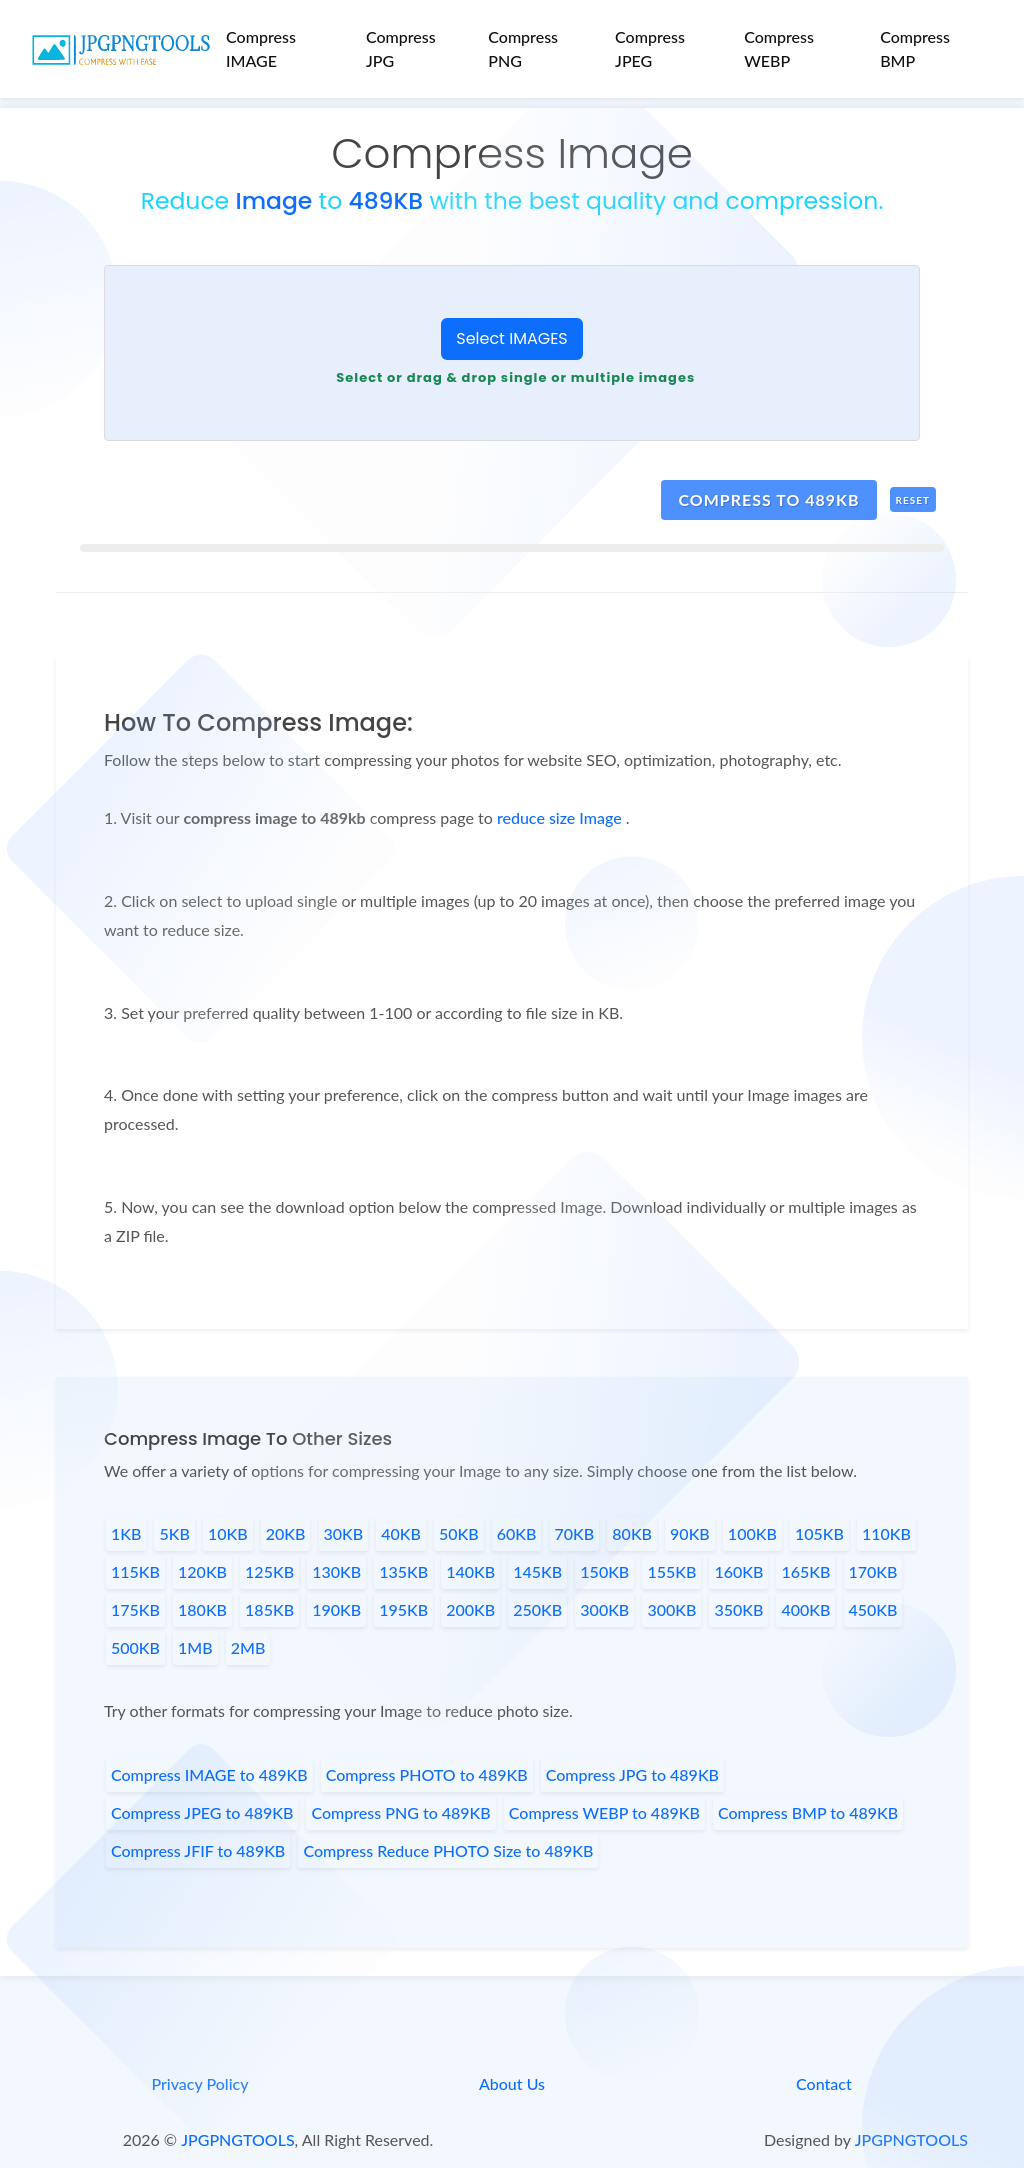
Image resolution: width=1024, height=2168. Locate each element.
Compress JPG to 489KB (632, 1774)
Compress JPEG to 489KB (202, 1812)
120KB (202, 1571)
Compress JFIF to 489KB (198, 1850)
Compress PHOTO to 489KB (427, 1774)
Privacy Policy (199, 2083)
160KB (738, 1571)
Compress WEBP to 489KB (604, 1812)
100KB (752, 1533)
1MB (195, 1647)
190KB (336, 1609)
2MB (248, 1647)
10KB (228, 1533)
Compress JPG (401, 48)
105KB (819, 1533)
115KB (135, 1571)
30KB (344, 1533)
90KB (690, 1533)
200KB (470, 1609)
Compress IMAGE (261, 48)
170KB (873, 1571)
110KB (886, 1533)
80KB (632, 1533)
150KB (604, 1571)
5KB (174, 1533)
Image (273, 200)
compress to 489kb (768, 499)
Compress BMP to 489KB (808, 1812)
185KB (269, 1609)
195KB (403, 1609)
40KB (401, 1533)
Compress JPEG (650, 48)
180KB (202, 1609)
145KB (537, 1571)
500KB (135, 1647)
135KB (403, 1571)
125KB (269, 1571)
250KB (537, 1609)
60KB (517, 1533)
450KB (873, 1609)
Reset (913, 500)
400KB (805, 1609)
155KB (671, 1571)
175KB (135, 1609)
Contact (824, 2083)
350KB (738, 1609)
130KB (336, 1571)
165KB (805, 1571)
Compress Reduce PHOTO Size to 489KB (448, 1850)
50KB (459, 1533)
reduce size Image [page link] (561, 817)
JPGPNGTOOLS (237, 2139)
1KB (126, 1533)
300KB (604, 1609)
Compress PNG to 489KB (400, 1812)
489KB (385, 200)
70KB (575, 1533)
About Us (512, 2083)
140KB (470, 1571)
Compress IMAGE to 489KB (209, 1774)
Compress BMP (915, 48)
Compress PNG (523, 48)
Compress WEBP (779, 48)
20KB (286, 1533)
